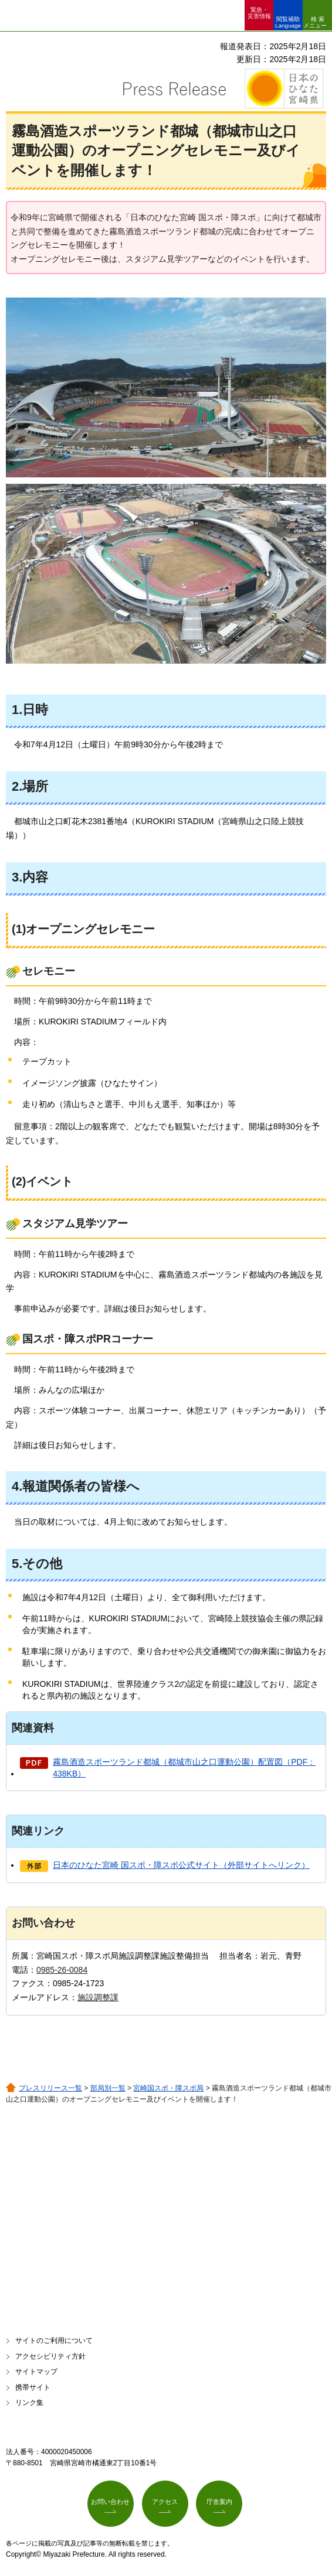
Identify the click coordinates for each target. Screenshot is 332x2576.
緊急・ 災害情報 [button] (259, 12)
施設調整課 (97, 1997)
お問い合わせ (110, 2501)
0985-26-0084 (61, 1969)
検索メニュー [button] (315, 22)
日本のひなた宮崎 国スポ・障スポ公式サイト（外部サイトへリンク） (181, 1865)
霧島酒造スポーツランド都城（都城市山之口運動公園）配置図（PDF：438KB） (184, 1767)
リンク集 (29, 2403)
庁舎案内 (219, 2501)
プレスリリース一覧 (50, 2088)
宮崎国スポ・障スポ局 (168, 2088)
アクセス (165, 2501)
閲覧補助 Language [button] (288, 22)
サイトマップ (36, 2371)
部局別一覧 (108, 2088)
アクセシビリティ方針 (50, 2356)
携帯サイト (32, 2387)
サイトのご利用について (54, 2340)
